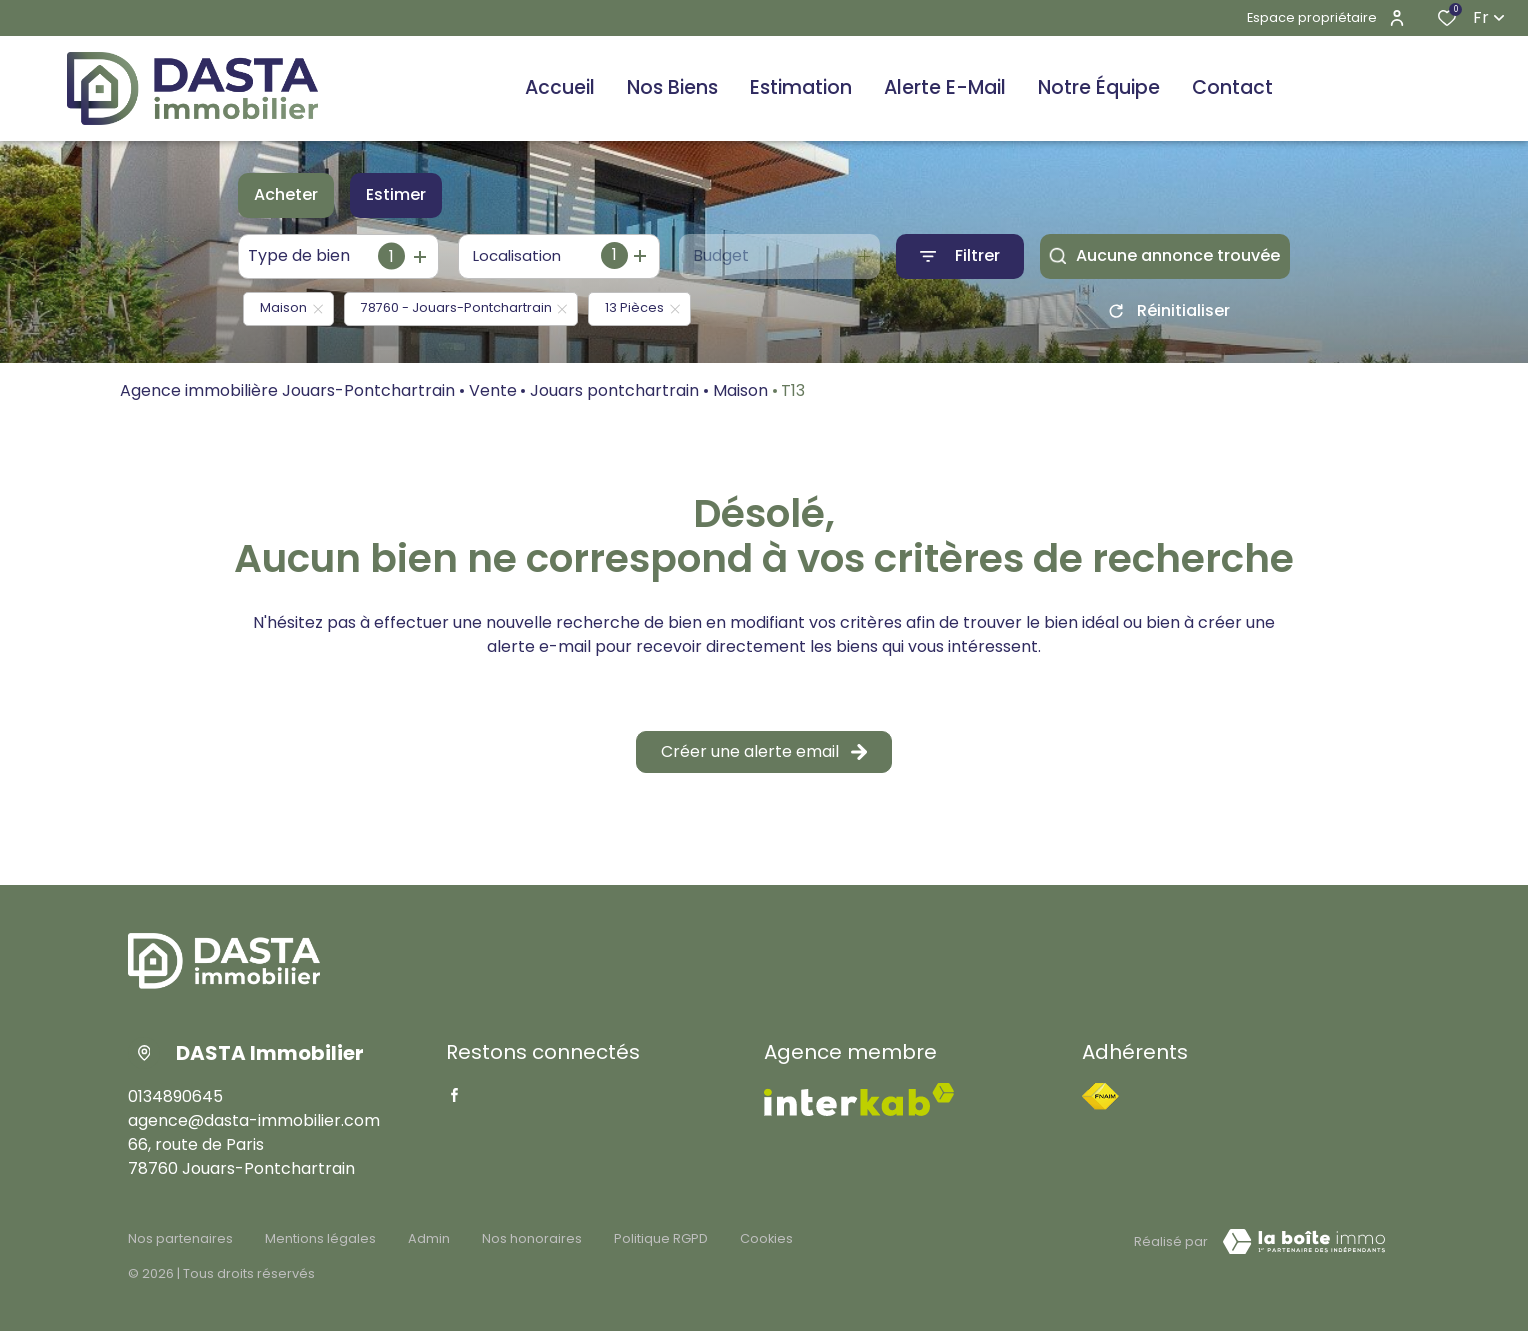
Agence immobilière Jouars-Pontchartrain (287, 390)
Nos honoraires (532, 1238)
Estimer (396, 194)
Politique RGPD (661, 1238)
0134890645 (175, 1096)
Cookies (766, 1238)
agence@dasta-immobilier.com (254, 1120)
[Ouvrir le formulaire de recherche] (960, 256)
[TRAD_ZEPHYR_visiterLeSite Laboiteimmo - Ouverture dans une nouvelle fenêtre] (1304, 1242)
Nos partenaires (180, 1238)
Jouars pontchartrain (614, 390)
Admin (429, 1238)
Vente (493, 390)
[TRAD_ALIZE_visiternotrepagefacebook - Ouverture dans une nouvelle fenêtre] (454, 1095)
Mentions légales (320, 1238)
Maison (740, 390)
